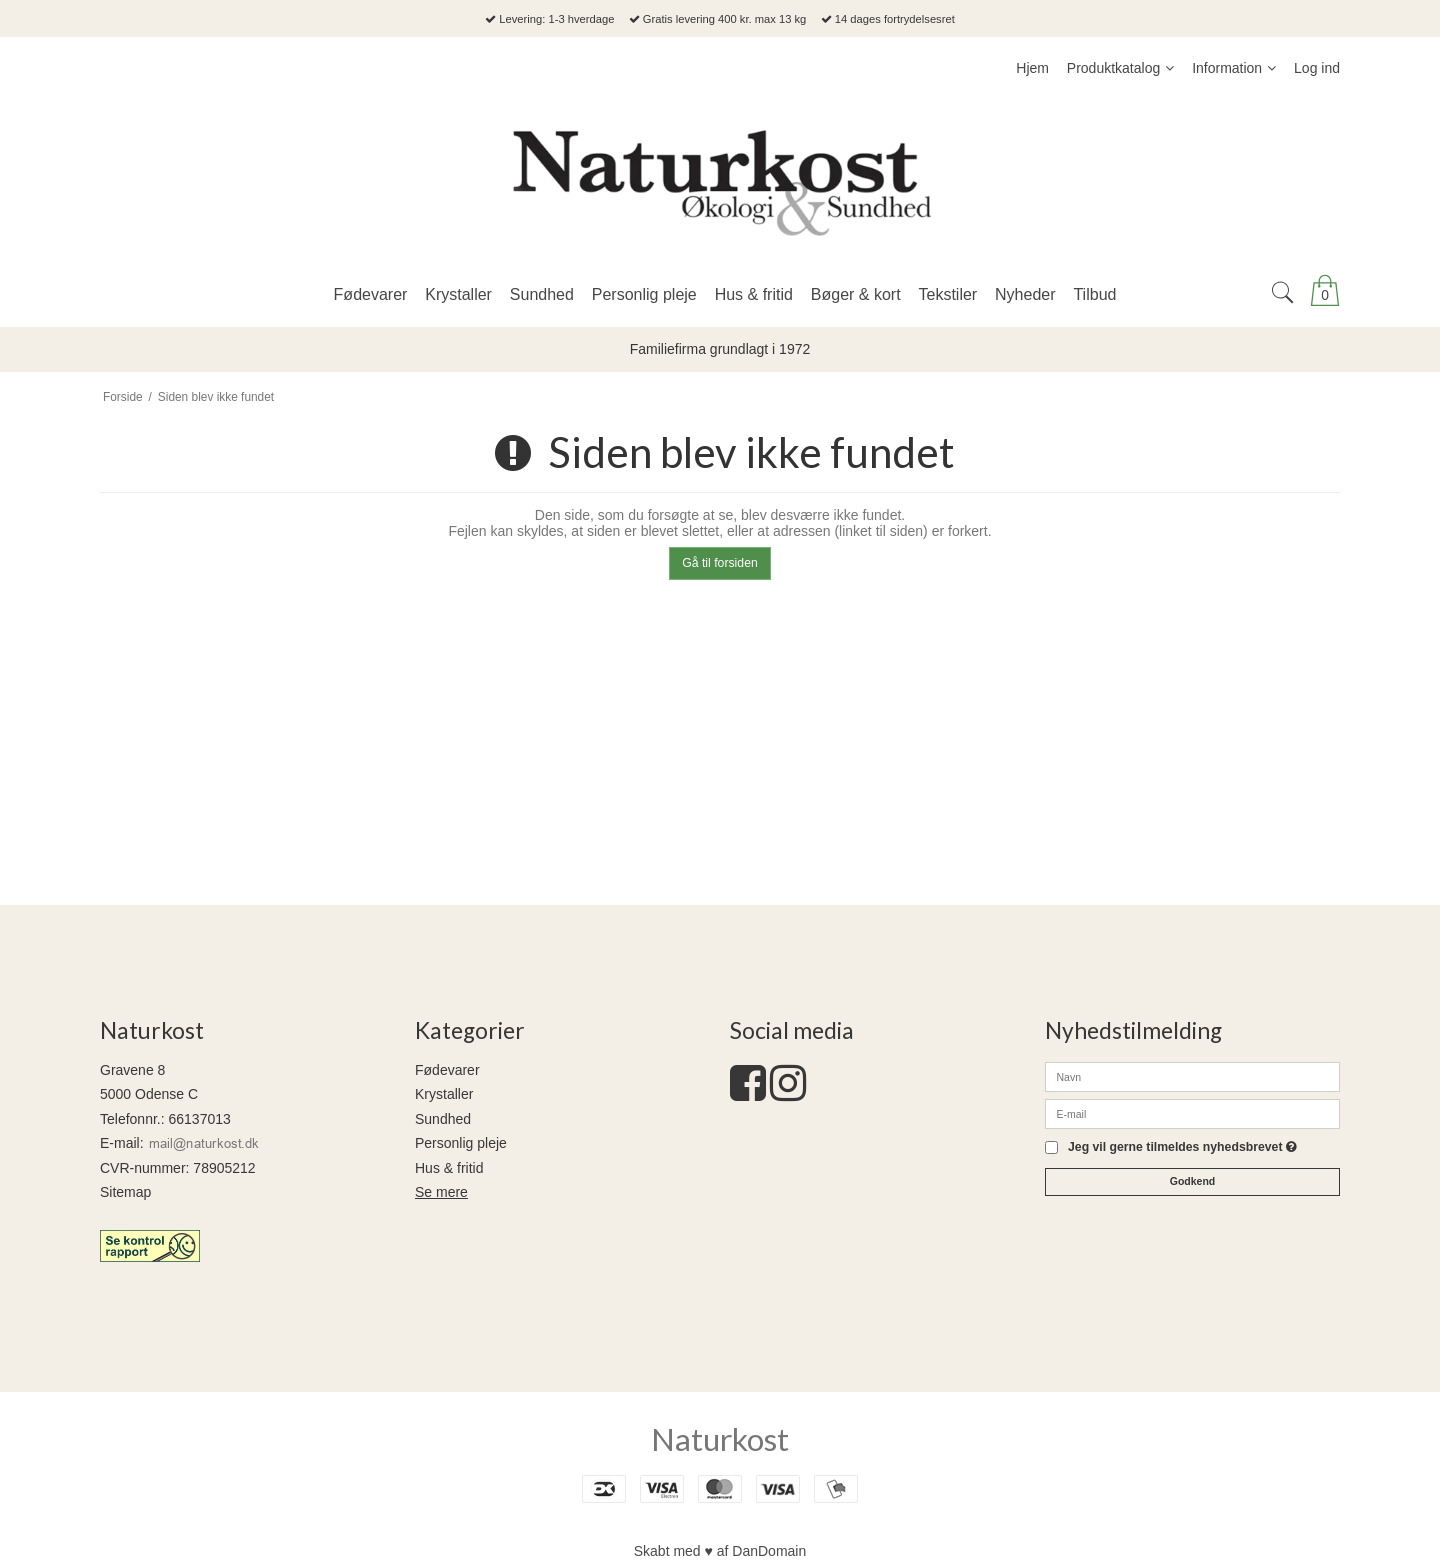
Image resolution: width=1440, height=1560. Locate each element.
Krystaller (444, 1094)
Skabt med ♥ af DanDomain (720, 1551)
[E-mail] (1192, 1113)
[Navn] (1192, 1076)
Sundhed (443, 1119)
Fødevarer (447, 1070)
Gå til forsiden (720, 563)
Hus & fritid (449, 1168)
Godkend (1193, 1181)
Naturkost (720, 1439)
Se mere (441, 1192)
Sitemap (125, 1192)
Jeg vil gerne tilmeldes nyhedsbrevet (1182, 1147)
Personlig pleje (461, 1143)
